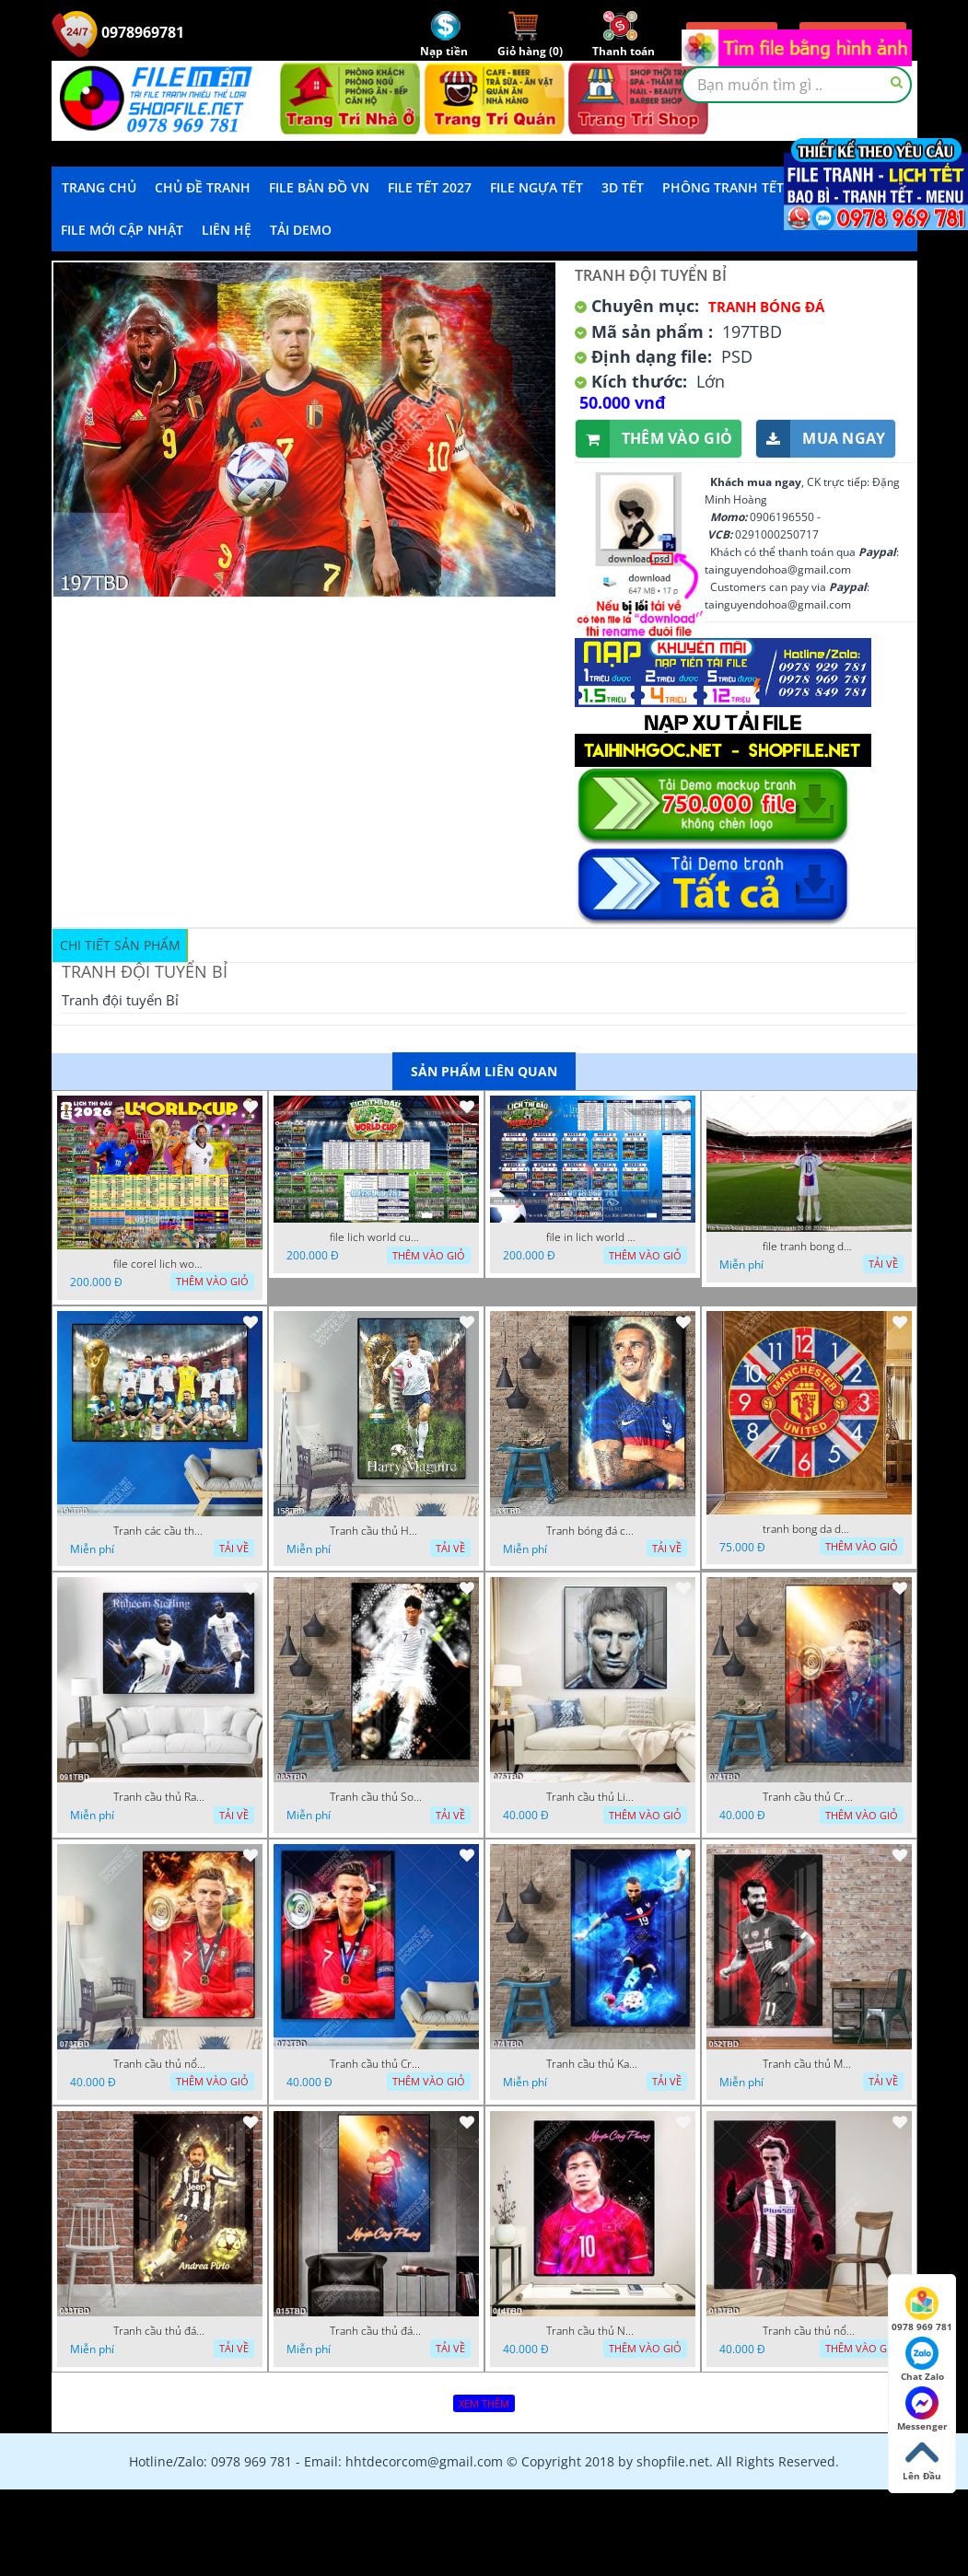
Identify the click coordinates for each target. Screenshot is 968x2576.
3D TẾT (622, 187)
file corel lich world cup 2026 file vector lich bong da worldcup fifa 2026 (159, 1264)
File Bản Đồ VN (319, 187)
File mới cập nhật (122, 229)
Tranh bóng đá (766, 306)
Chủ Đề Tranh (203, 187)
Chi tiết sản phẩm (120, 945)
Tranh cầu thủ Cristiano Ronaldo (809, 1797)
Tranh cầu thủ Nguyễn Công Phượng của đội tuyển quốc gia (592, 2331)
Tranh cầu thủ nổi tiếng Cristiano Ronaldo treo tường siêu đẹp (159, 2064)
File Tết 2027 (430, 187)
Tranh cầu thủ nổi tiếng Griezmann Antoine (809, 2331)
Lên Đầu (922, 2459)
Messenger (922, 2409)
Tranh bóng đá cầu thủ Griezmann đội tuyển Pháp (592, 1531)
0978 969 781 (922, 2310)
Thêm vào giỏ (654, 439)
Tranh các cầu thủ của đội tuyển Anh (159, 1531)
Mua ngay (820, 439)
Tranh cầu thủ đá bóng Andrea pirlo (159, 2331)
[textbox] (797, 84)
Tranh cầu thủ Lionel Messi (592, 1797)
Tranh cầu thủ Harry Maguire (376, 1531)
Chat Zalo (922, 2360)
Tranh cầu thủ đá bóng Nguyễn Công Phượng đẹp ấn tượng (376, 2331)
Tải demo (301, 229)
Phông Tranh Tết (723, 187)
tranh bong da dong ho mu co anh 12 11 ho (809, 1529)
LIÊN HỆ (226, 229)
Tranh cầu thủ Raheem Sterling (159, 1797)
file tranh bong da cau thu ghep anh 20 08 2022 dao (809, 1246)
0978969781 (118, 32)
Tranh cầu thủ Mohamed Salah (809, 2064)
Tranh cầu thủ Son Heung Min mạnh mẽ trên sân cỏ (376, 1797)
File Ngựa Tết (536, 187)
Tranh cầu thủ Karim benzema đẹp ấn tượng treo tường (592, 2064)
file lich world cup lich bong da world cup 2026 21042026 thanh (376, 1237)
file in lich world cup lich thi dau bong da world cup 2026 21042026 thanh (592, 1237)
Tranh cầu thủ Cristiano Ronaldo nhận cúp (376, 2064)
